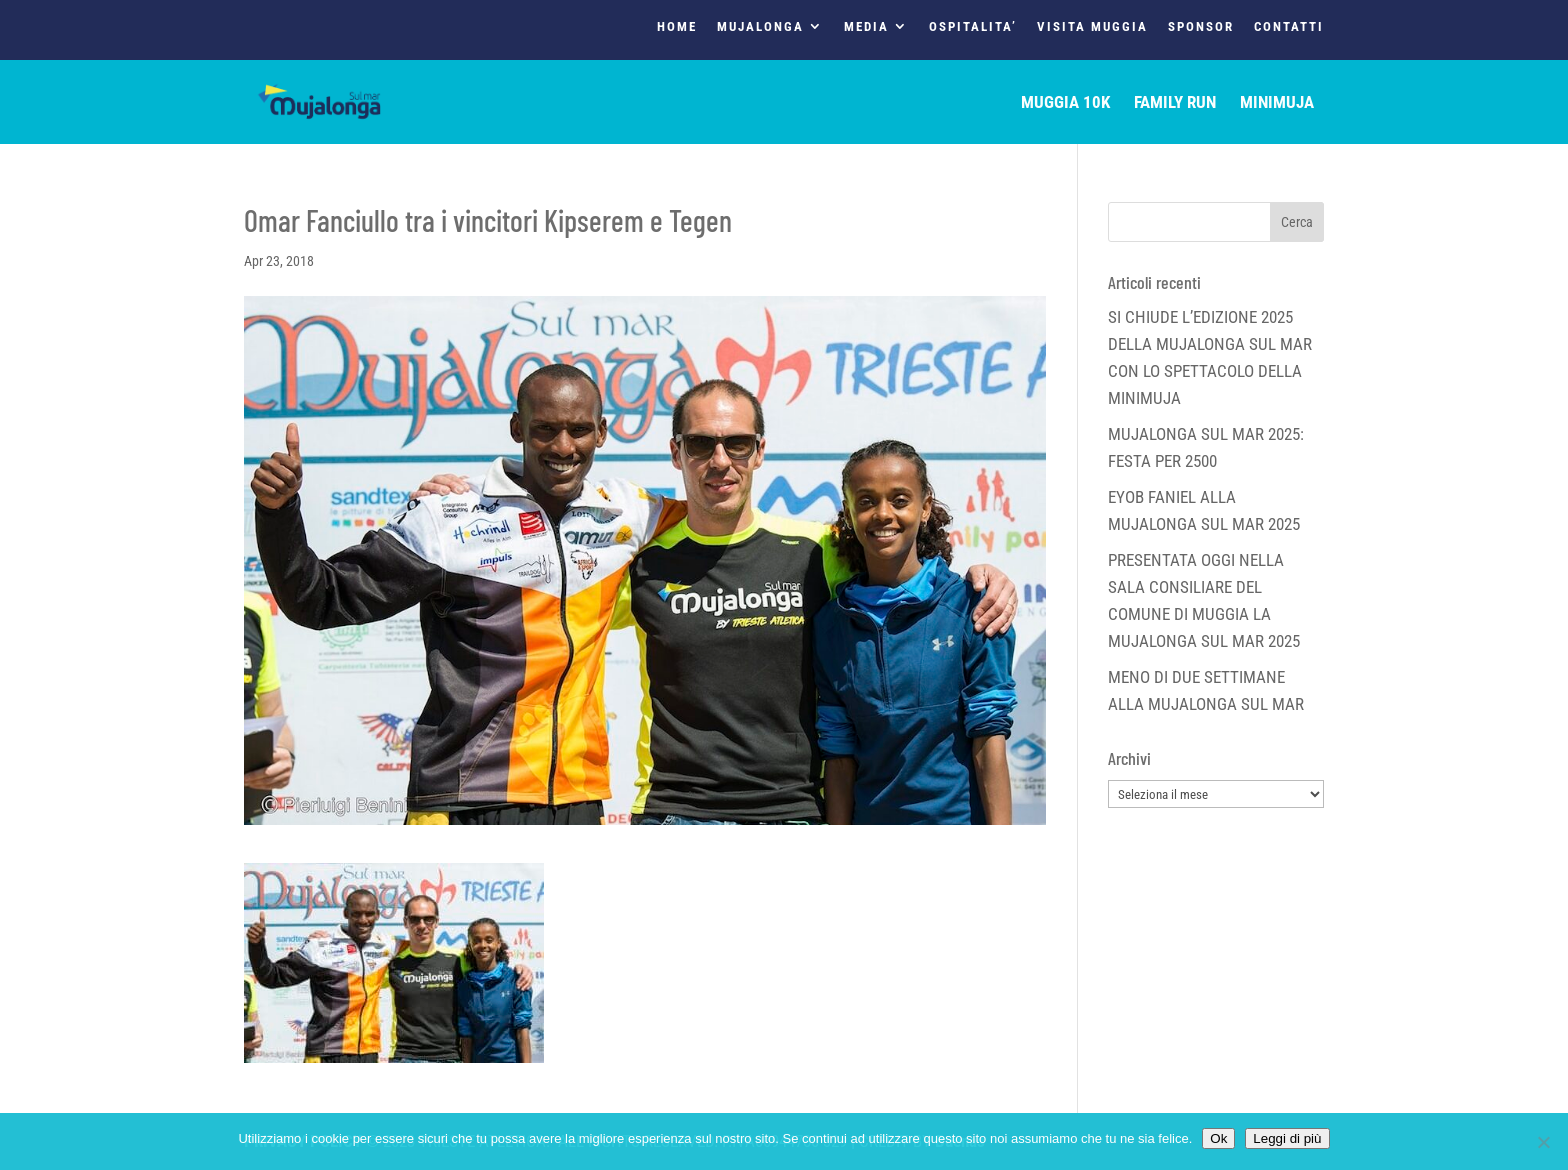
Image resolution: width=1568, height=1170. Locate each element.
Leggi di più (1287, 1138)
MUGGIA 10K (1065, 103)
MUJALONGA (760, 27)
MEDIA (866, 27)
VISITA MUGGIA (1092, 27)
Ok (1218, 1138)
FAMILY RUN (1175, 103)
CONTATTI (1289, 27)
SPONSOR (1201, 27)
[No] (1543, 1142)
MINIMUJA (1277, 103)
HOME (677, 27)
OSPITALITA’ (973, 27)
